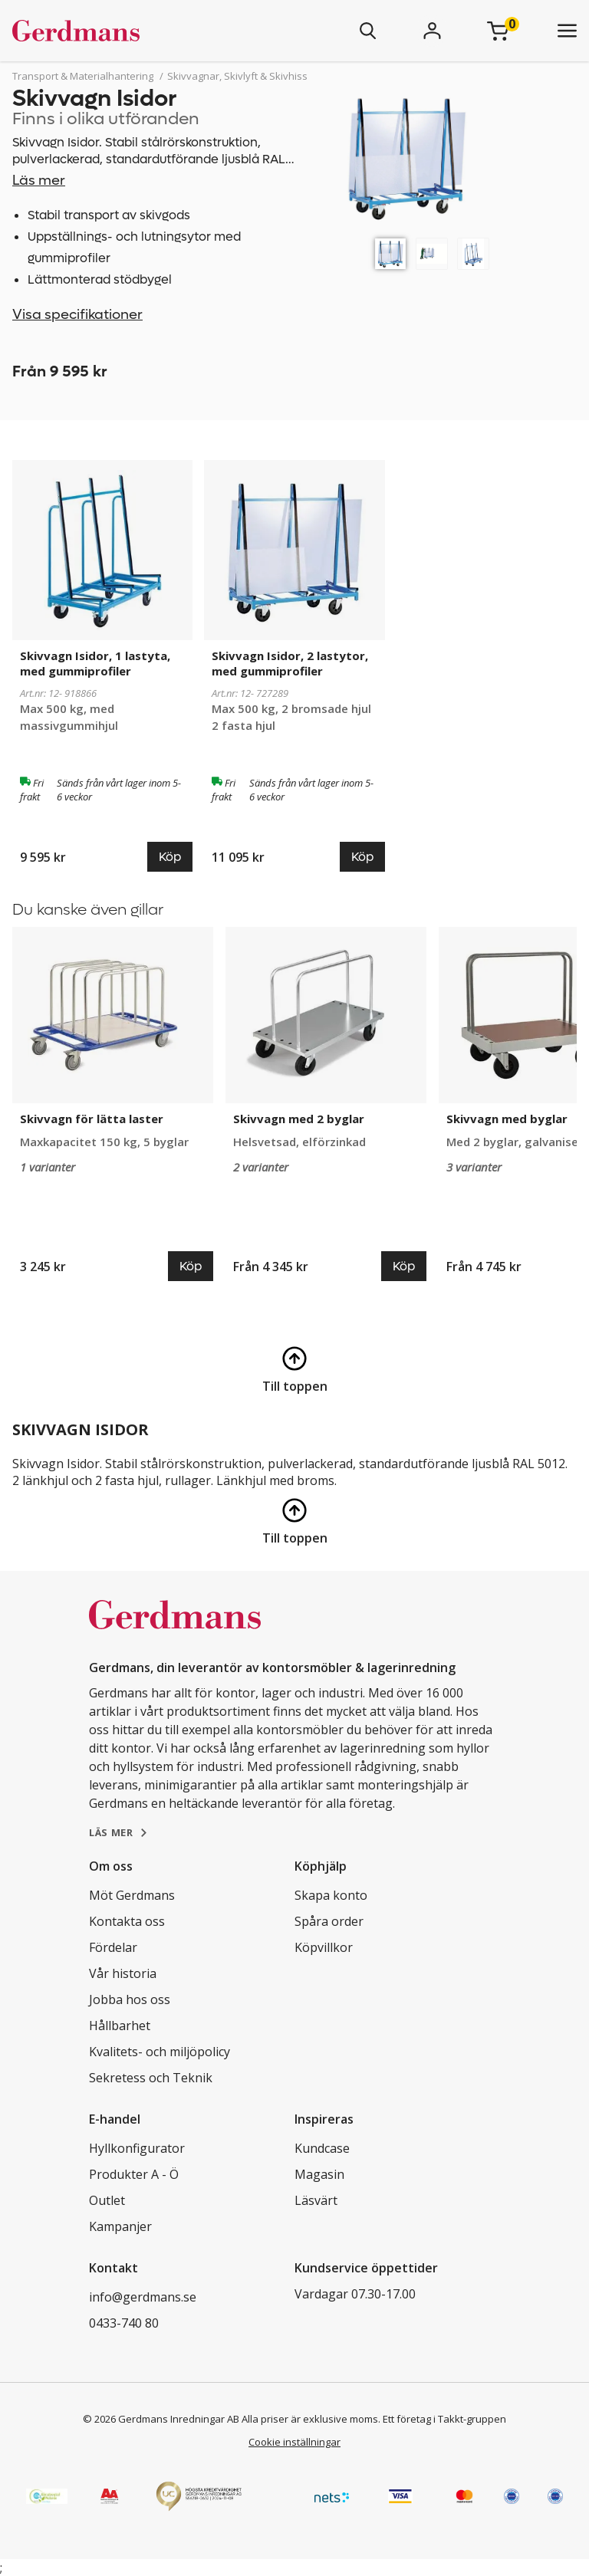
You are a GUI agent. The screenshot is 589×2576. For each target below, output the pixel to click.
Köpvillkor (323, 1947)
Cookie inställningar (294, 2442)
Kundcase (322, 2148)
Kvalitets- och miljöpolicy (159, 2051)
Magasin (319, 2174)
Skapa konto (330, 1895)
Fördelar (113, 1947)
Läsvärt (315, 2200)
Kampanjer (120, 2226)
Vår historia (122, 1973)
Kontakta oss (127, 1921)
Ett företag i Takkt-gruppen (444, 2419)
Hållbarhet (119, 2025)
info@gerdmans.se (142, 2296)
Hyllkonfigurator (137, 2148)
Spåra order (329, 1921)
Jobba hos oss (129, 1999)
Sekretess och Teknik (150, 2077)
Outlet (107, 2200)
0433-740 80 (124, 2323)
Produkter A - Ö (134, 2174)
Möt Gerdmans (132, 1895)
